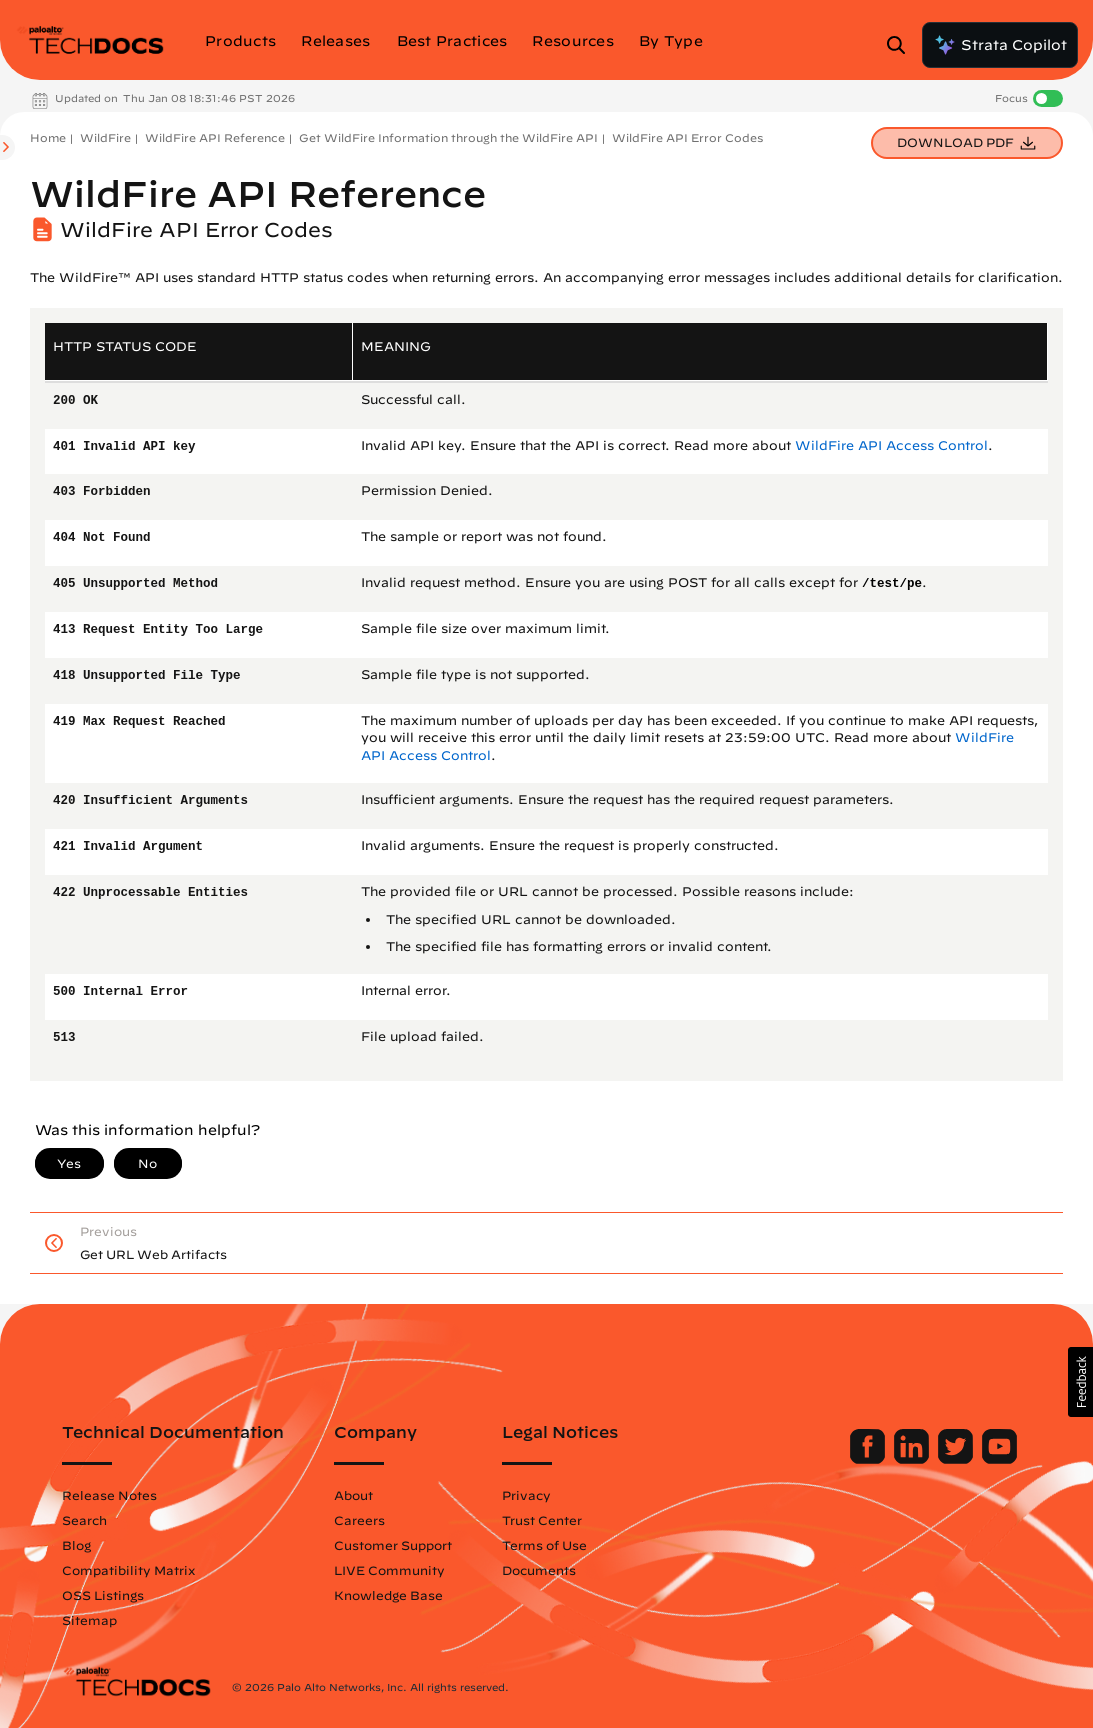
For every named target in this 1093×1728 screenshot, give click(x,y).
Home (48, 137)
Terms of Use (544, 1545)
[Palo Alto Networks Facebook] (869, 1459)
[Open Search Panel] (902, 45)
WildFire (105, 137)
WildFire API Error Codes (687, 137)
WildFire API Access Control (891, 445)
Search (84, 1520)
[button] (1080, 1382)
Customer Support (393, 1545)
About (353, 1495)
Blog (76, 1545)
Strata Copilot (1000, 45)
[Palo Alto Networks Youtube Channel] (999, 1459)
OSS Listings (103, 1595)
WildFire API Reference (215, 137)
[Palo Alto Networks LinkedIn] (913, 1459)
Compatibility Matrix (128, 1570)
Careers (359, 1520)
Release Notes (109, 1495)
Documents (539, 1570)
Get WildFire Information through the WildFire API (448, 137)
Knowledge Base (388, 1595)
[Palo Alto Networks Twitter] (957, 1459)
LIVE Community (389, 1570)
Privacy (526, 1495)
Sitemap (89, 1620)
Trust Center (542, 1520)
